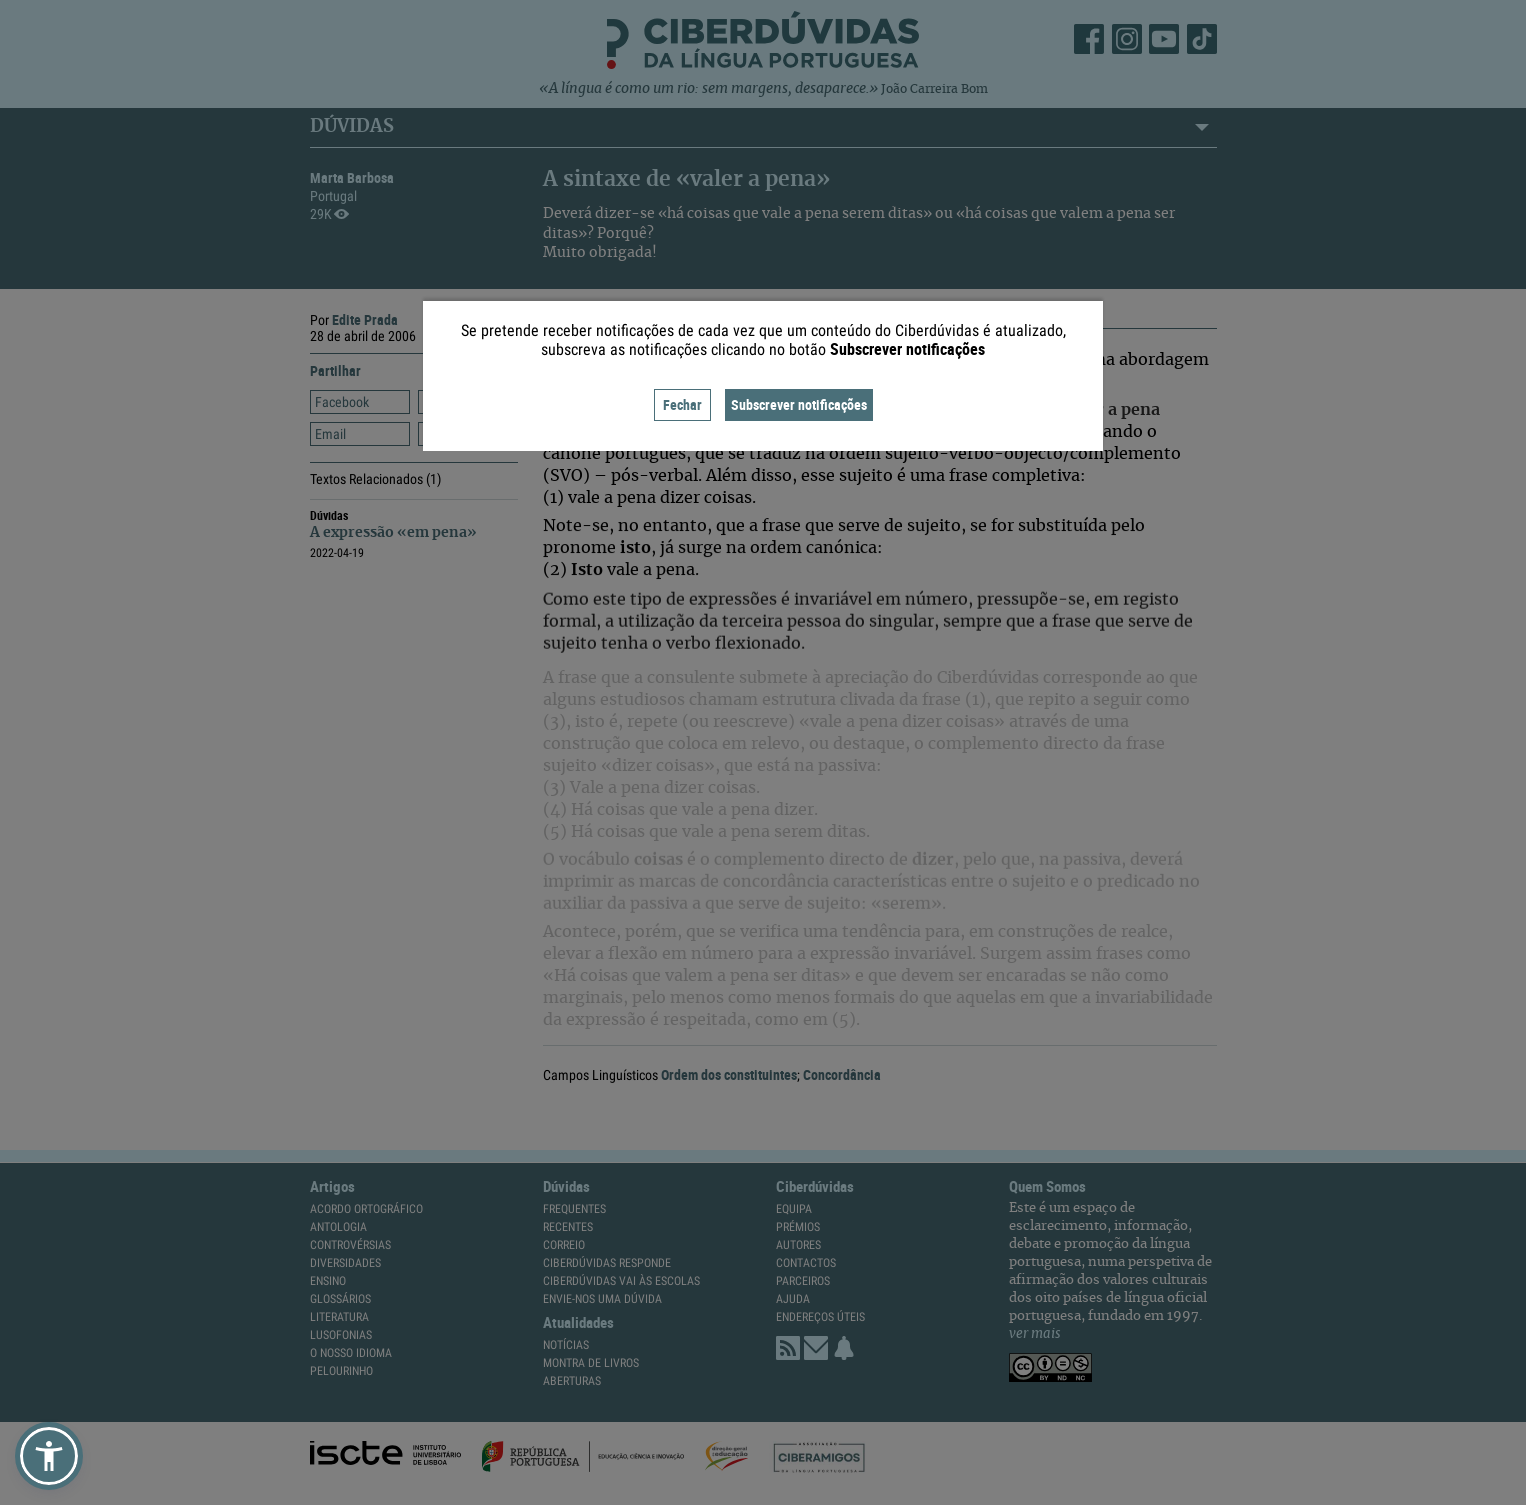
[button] (49, 1456)
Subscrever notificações (799, 404)
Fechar (682, 404)
